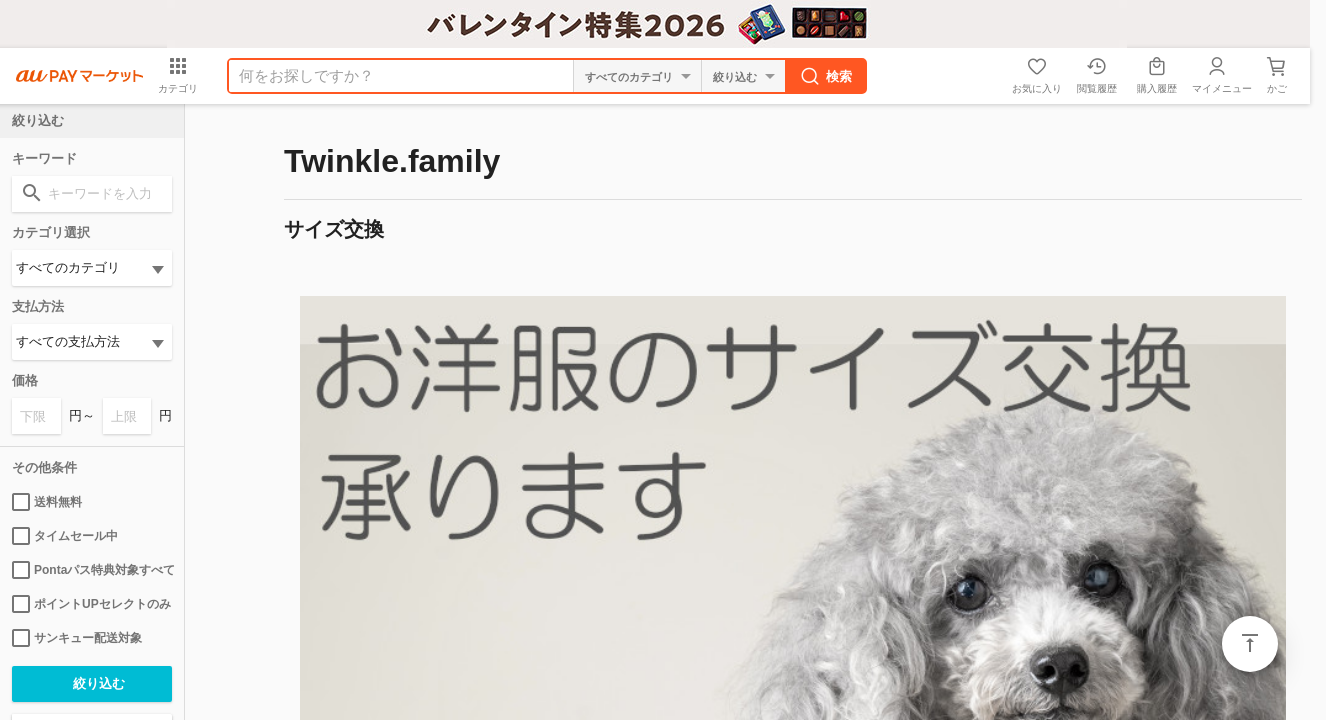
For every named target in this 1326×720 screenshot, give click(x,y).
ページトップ (1250, 644)
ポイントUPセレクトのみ (91, 604)
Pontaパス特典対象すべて (92, 570)
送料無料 (47, 502)
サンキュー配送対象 (77, 638)
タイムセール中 (65, 536)
